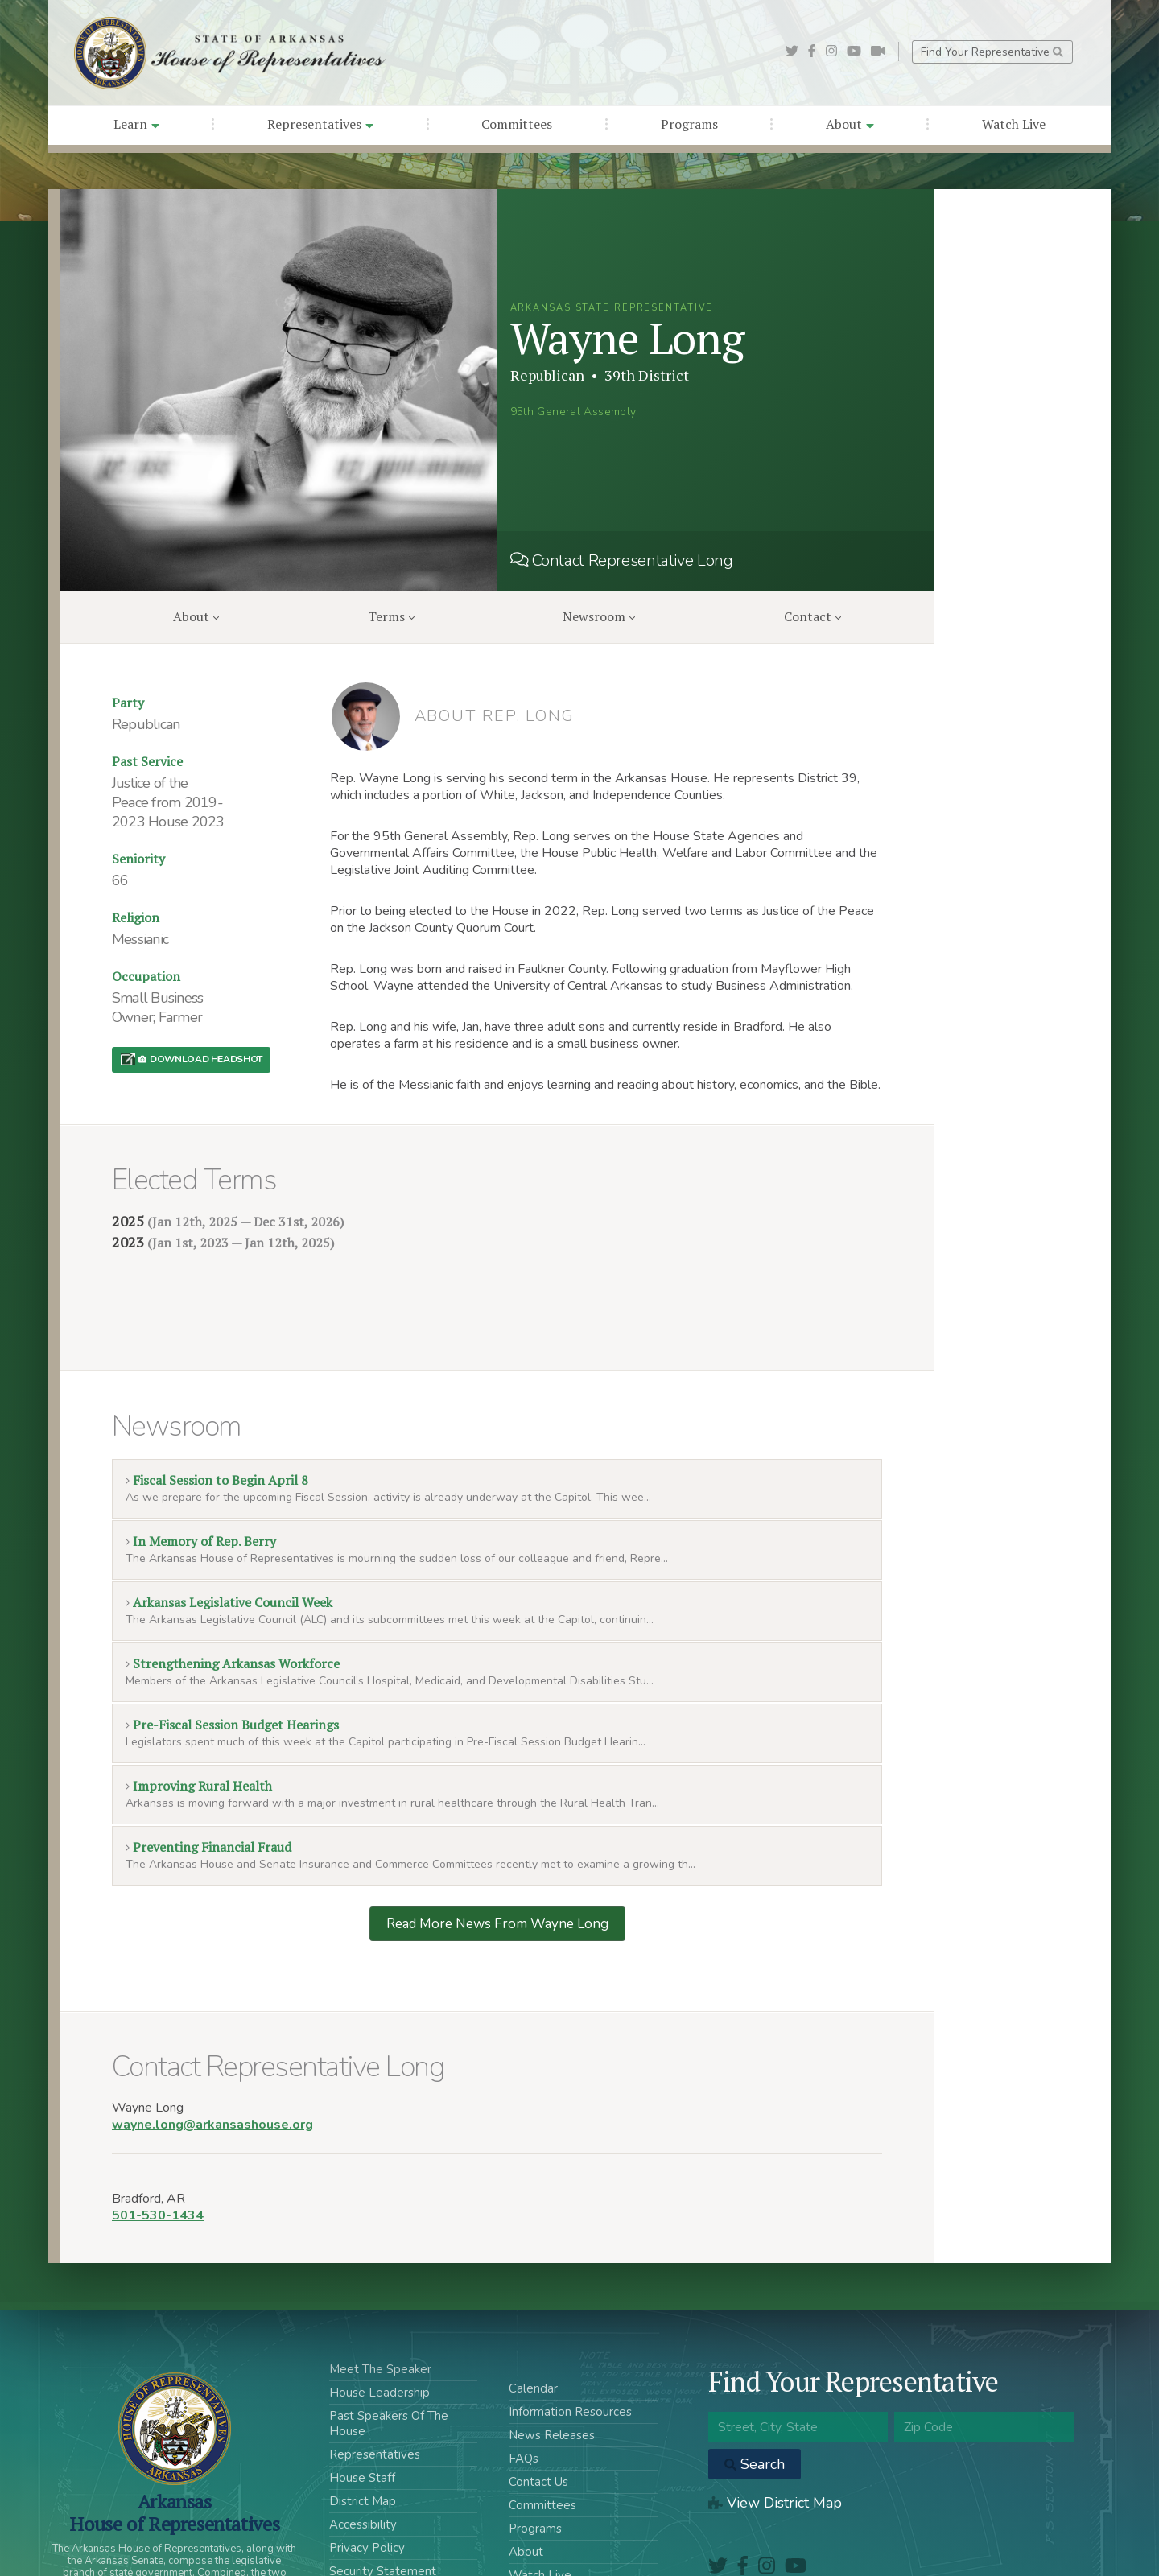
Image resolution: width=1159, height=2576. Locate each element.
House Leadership (379, 2315)
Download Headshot (200, 1059)
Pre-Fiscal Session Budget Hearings (232, 1647)
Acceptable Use (373, 2517)
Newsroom (599, 616)
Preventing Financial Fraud (208, 1769)
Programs (689, 124)
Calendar (533, 2311)
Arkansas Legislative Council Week (229, 1525)
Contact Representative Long (621, 560)
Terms (391, 616)
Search (754, 2387)
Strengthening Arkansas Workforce (233, 1586)
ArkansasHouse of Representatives (174, 2435)
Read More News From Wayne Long (497, 1846)
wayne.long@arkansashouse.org (212, 2047)
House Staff (362, 2401)
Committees (516, 124)
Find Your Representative (992, 52)
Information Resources (570, 2335)
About (850, 124)
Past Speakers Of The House (388, 2346)
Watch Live (1014, 124)
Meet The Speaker (380, 2292)
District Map (362, 2424)
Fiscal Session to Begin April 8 (217, 1402)
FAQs (523, 2381)
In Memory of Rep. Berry (201, 1464)
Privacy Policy (367, 2471)
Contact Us (538, 2405)
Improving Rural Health (199, 1708)
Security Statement (382, 2494)
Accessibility (363, 2447)
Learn (136, 124)
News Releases (552, 2358)
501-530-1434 (158, 2138)
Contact (812, 616)
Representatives (320, 124)
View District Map (775, 2425)
